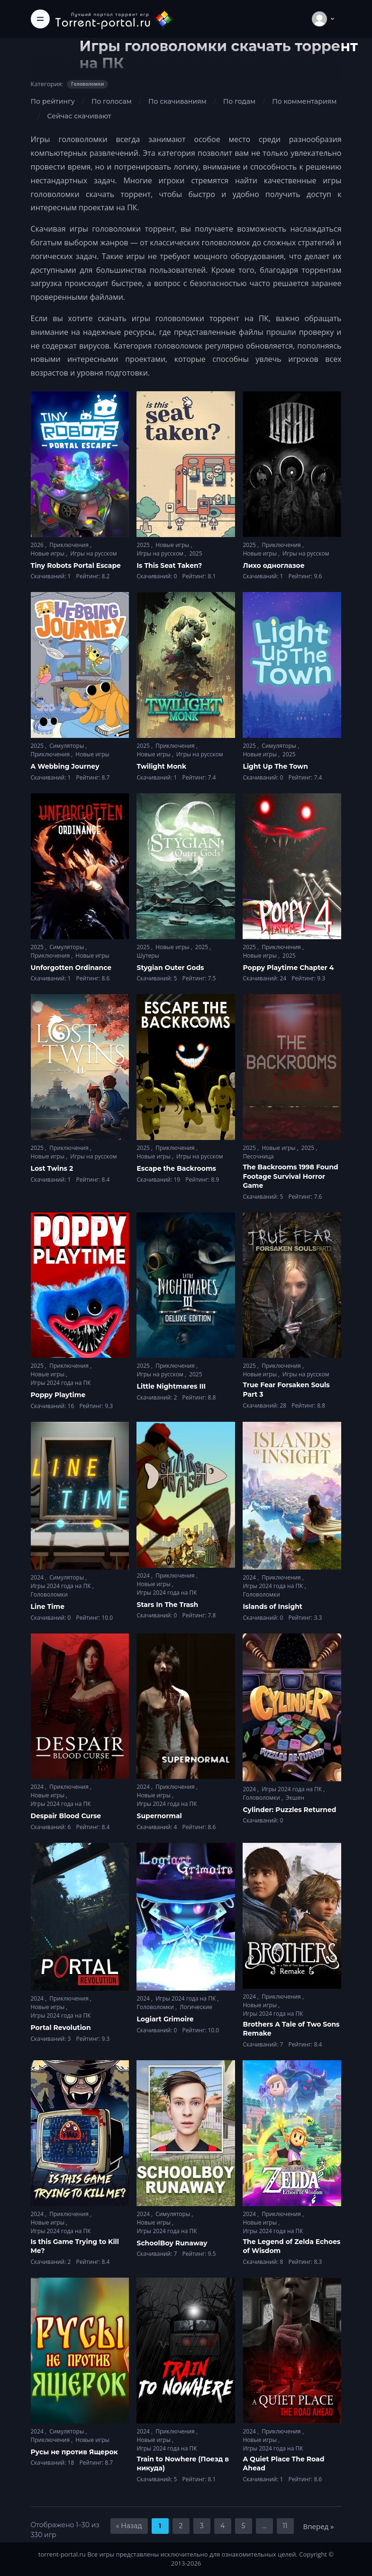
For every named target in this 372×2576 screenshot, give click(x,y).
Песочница (258, 1156)
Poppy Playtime (58, 1395)
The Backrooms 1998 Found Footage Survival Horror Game (290, 1176)
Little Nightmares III (171, 1386)
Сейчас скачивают (79, 116)
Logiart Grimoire (164, 2019)
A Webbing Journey (65, 766)
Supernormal (158, 1816)
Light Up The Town (275, 766)
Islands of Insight (272, 1606)
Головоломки (49, 1594)
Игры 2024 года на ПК (61, 1383)
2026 (38, 545)
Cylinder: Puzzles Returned (289, 1809)
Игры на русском (93, 553)
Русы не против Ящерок (74, 2452)
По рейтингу (53, 101)
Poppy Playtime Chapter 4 (288, 967)
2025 (143, 545)
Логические (196, 2007)
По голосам (111, 101)
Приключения (69, 545)
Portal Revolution (61, 2027)
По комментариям (304, 101)
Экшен (295, 1798)
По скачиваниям (177, 101)
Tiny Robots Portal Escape (76, 565)
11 (285, 2526)
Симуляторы (67, 746)
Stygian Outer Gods (170, 967)
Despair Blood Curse (66, 1816)
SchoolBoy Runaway (171, 2243)
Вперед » (318, 2526)
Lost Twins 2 (52, 1168)
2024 (38, 1577)
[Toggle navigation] (40, 18)
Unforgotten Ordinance (71, 967)
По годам (239, 101)
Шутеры (147, 955)
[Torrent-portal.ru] (114, 19)
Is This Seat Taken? (169, 565)
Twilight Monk (161, 766)
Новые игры (48, 553)
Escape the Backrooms (176, 1168)
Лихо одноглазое (273, 565)
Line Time (47, 1606)
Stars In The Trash (167, 1604)
